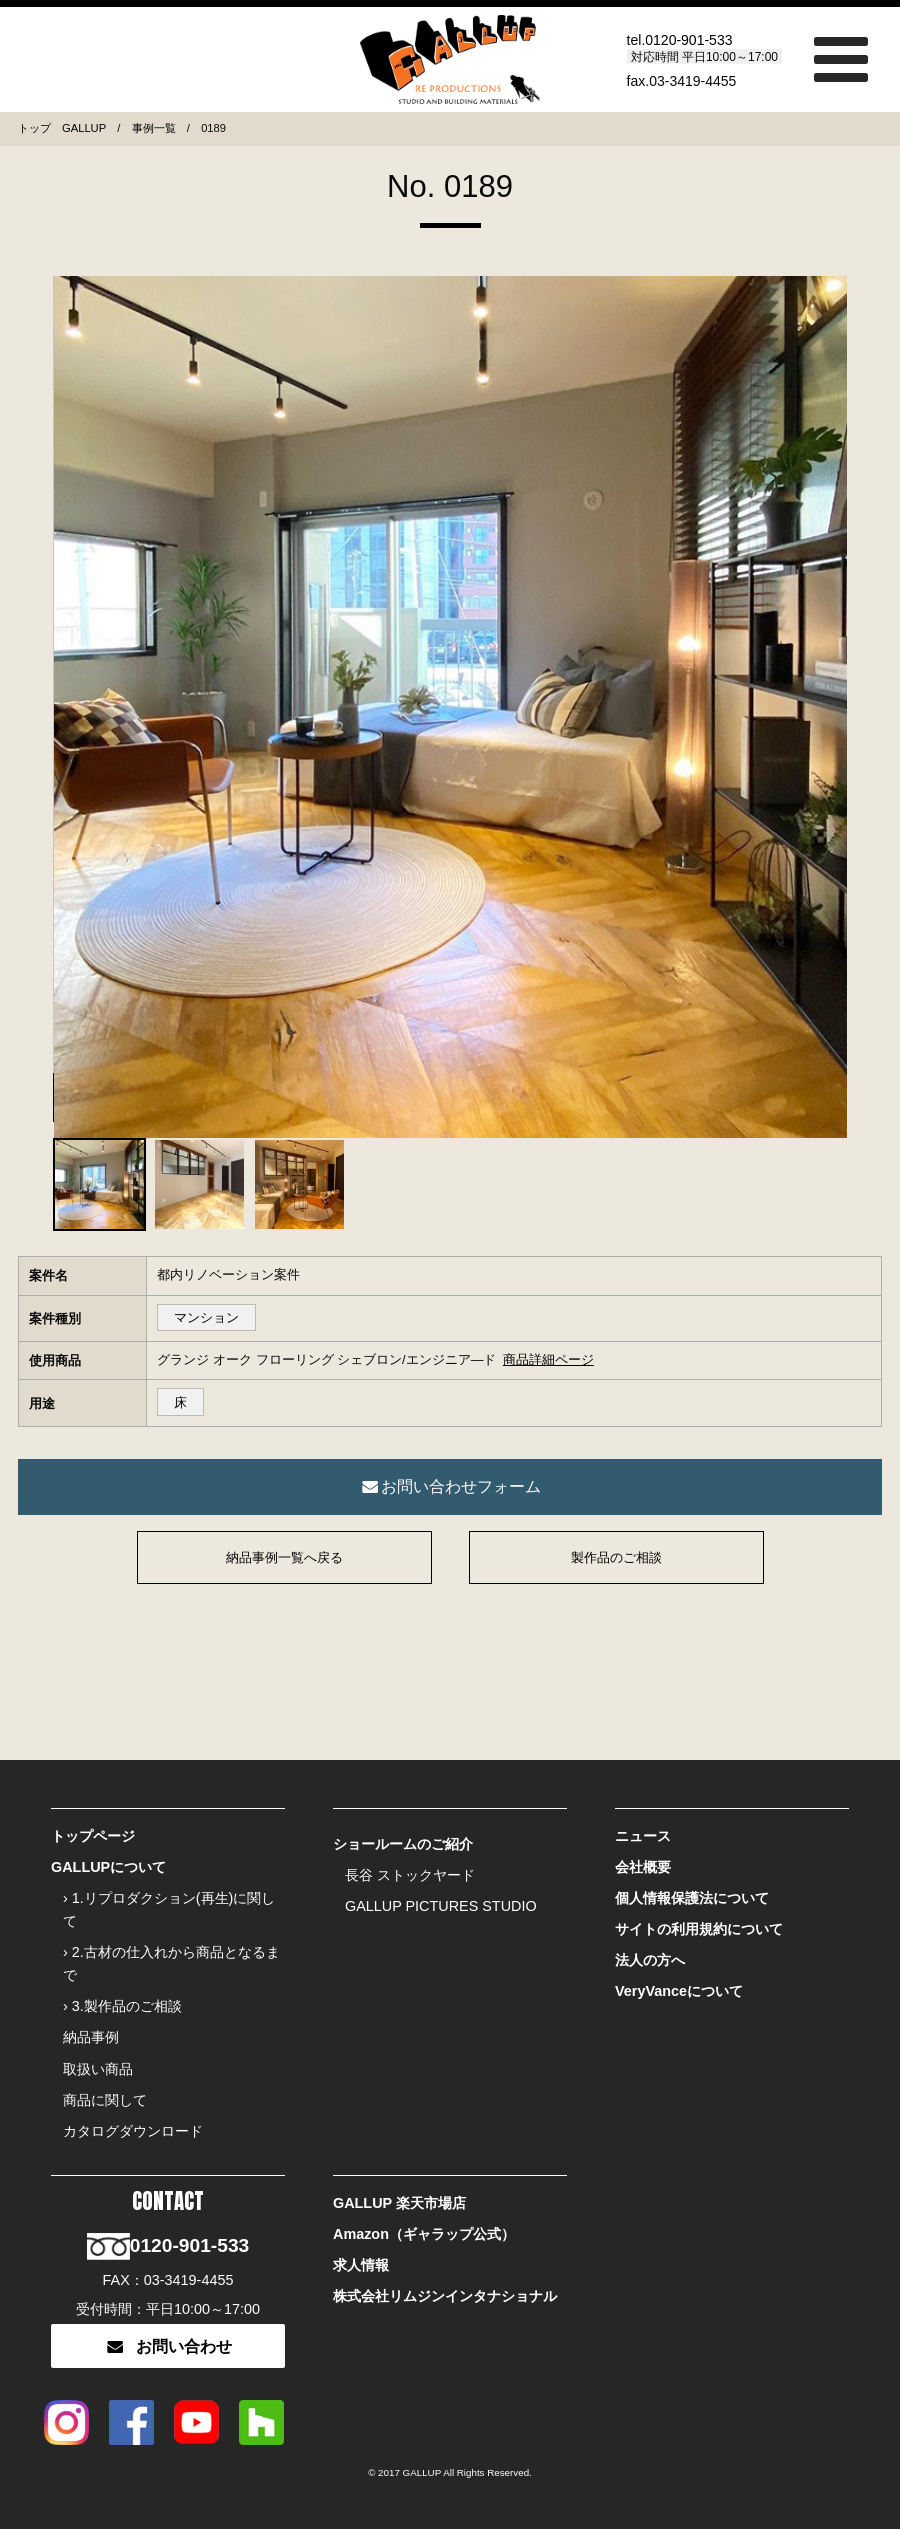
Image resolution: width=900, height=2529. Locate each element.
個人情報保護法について (692, 1898)
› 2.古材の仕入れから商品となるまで (171, 1963)
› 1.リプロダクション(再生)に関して (169, 1909)
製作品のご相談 (616, 1557)
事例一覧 (154, 128)
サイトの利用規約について (699, 1929)
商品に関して (105, 2100)
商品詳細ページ (548, 1359)
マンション (206, 1317)
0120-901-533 (688, 39)
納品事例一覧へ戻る (284, 1557)
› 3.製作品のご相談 (122, 2006)
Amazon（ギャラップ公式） (424, 2234)
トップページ (93, 1836)
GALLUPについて (108, 1867)
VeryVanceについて (679, 1991)
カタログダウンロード (133, 2131)
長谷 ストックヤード (410, 1875)
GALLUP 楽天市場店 (399, 2203)
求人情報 (361, 2265)
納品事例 (91, 2037)
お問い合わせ (167, 2346)
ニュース (643, 1836)
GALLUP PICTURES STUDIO (441, 1906)
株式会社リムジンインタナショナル (445, 2296)
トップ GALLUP (62, 128)
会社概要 (643, 1867)
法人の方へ (650, 1960)
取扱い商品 (98, 2069)
